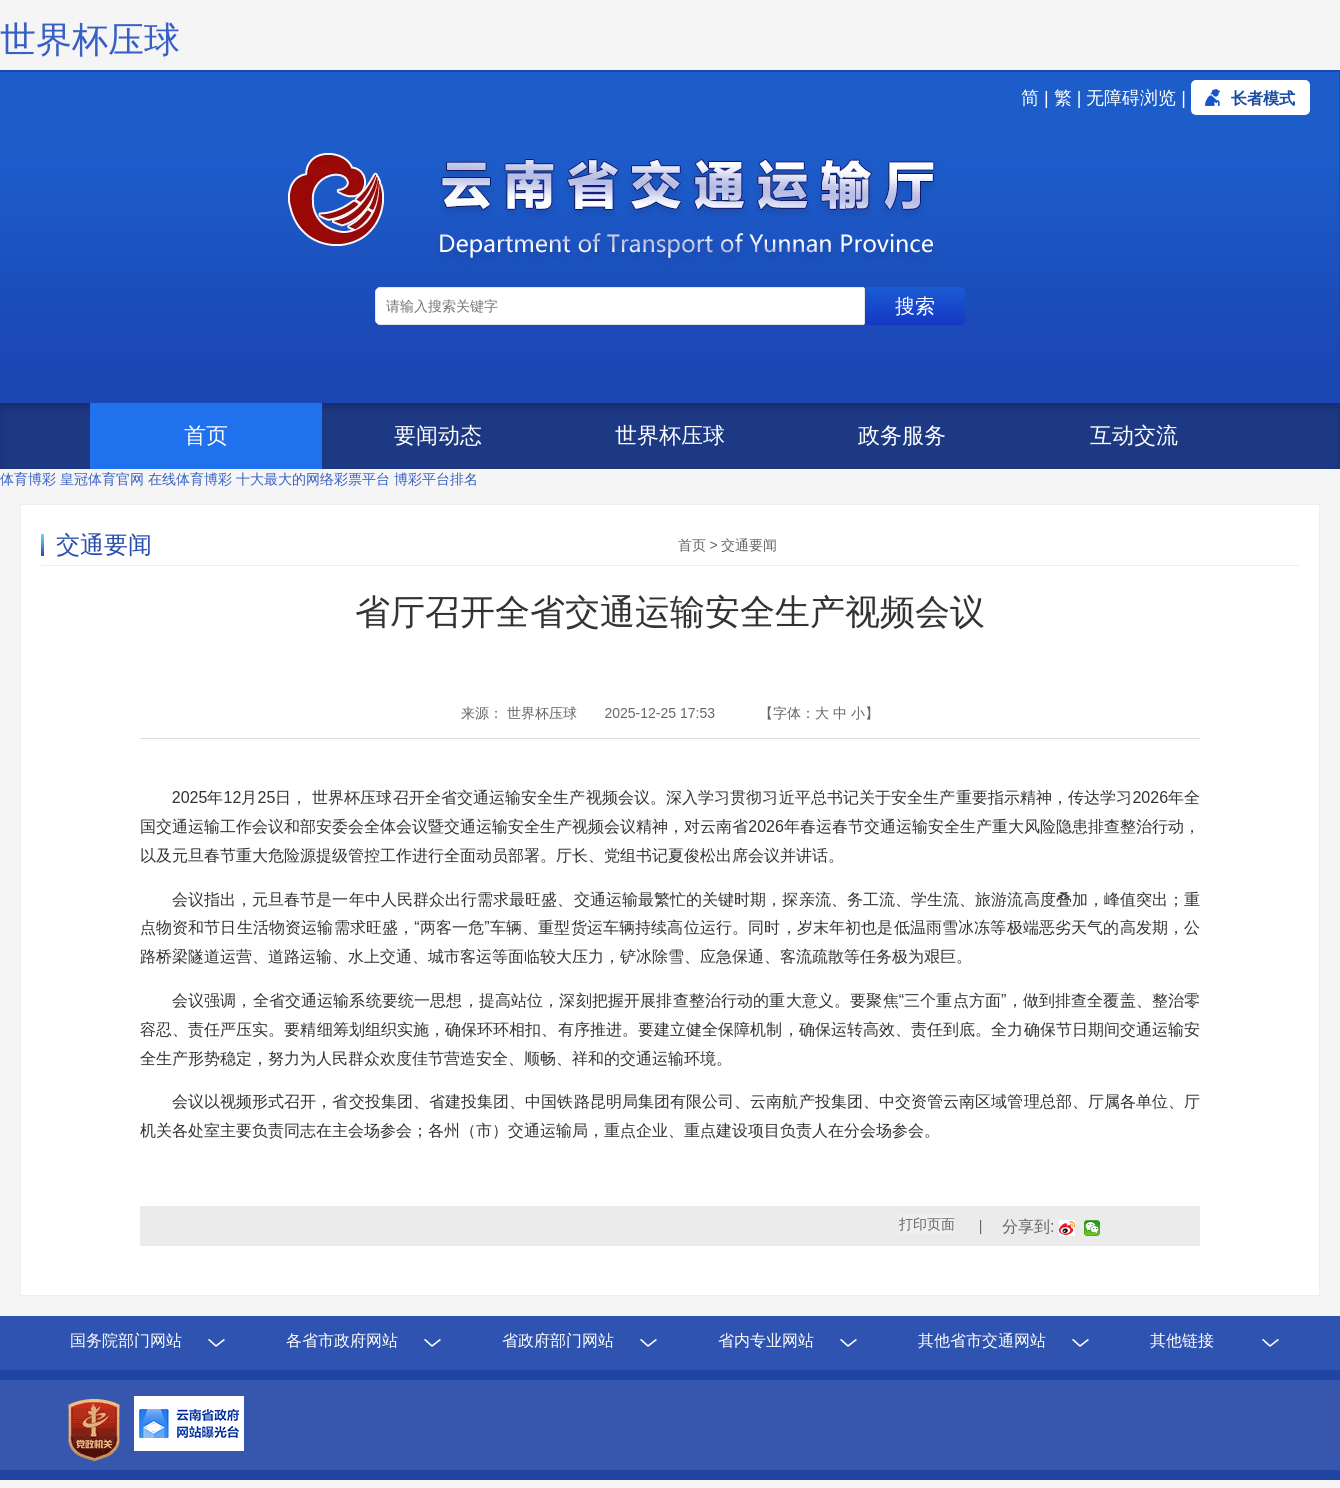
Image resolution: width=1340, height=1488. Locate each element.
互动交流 (1134, 435)
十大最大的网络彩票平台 (313, 479)
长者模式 (1263, 98)
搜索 (915, 306)
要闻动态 (438, 435)
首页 (206, 435)
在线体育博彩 (190, 479)
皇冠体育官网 (102, 479)
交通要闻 (749, 545)
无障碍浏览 (1131, 98)
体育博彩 (28, 479)
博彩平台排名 (436, 479)
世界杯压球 (90, 39)
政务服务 (902, 435)
